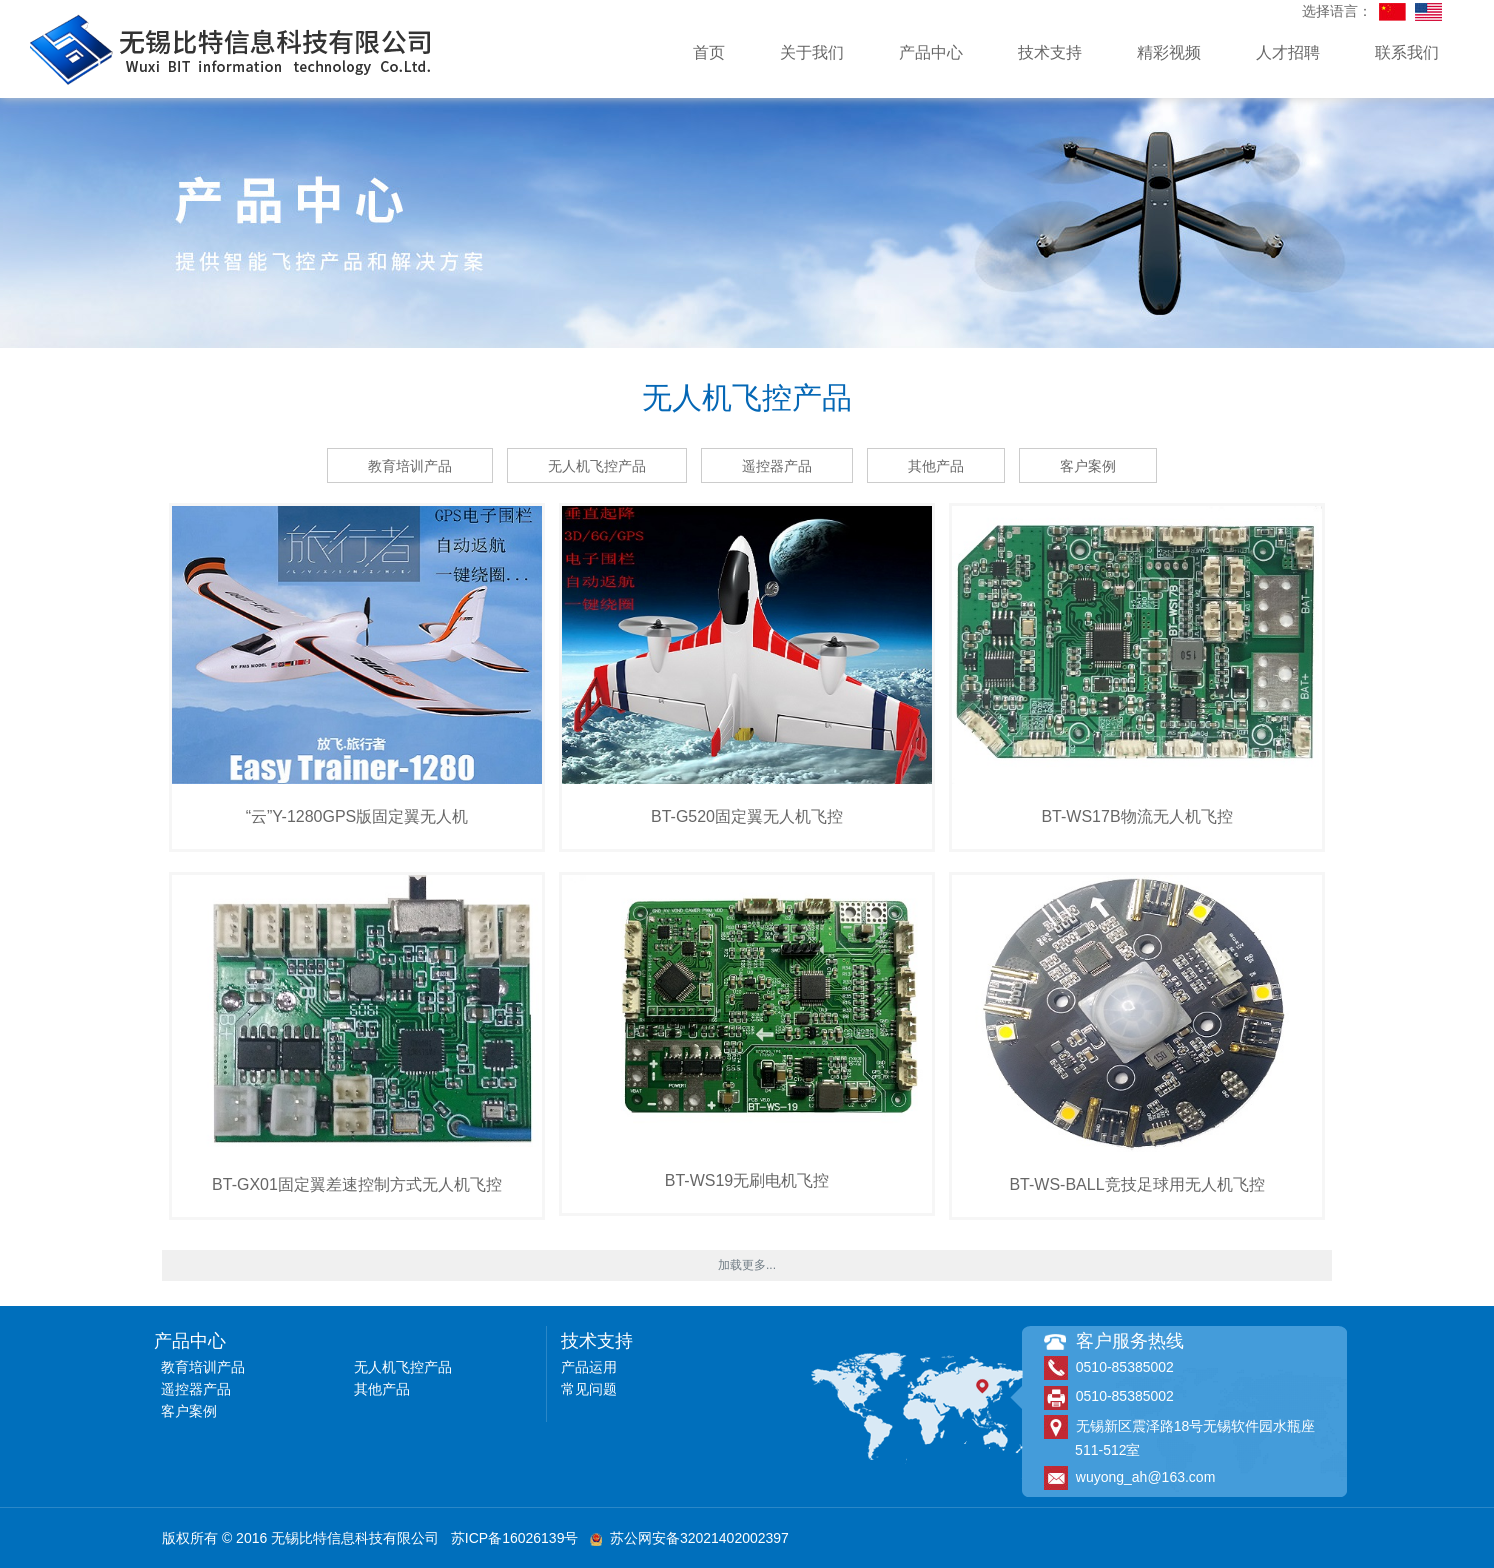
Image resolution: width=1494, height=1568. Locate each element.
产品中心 (931, 52)
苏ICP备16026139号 (515, 1538)
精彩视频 (1169, 52)
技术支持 (1050, 52)
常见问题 (589, 1389)
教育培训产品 (410, 466)
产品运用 (589, 1367)
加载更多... (747, 1265)
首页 (709, 52)
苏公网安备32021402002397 (689, 1538)
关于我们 (812, 52)
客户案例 (1088, 466)
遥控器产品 (777, 466)
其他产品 (936, 466)
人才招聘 (1288, 52)
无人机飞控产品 (597, 466)
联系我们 (1407, 52)
